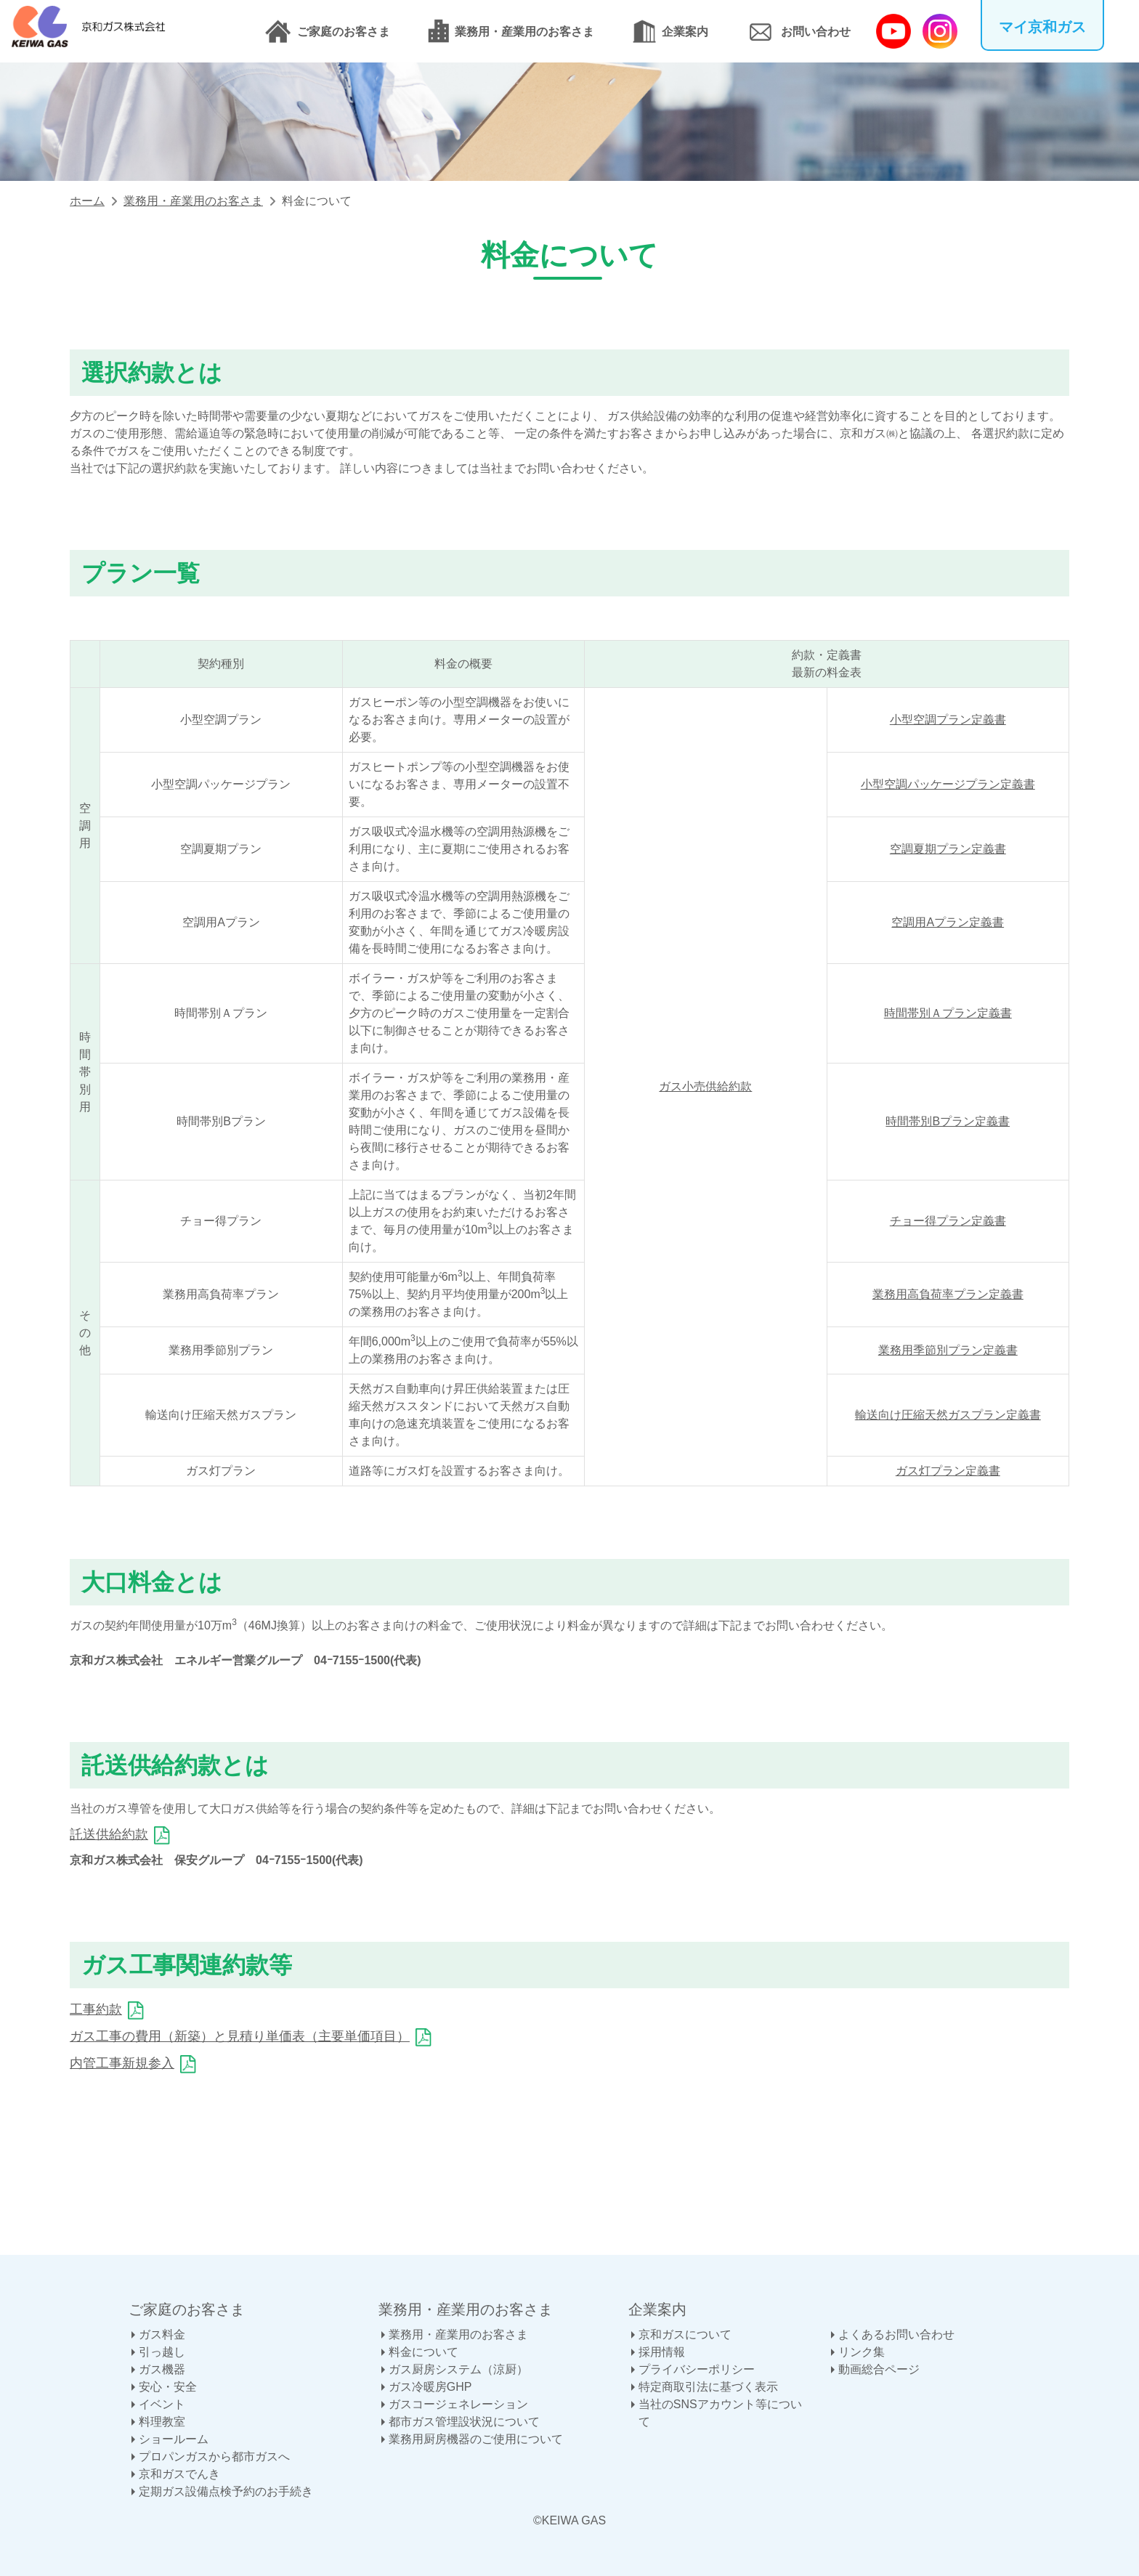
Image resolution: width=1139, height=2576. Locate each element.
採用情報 (662, 2352)
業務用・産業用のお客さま (524, 31)
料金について (423, 2352)
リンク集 (861, 2352)
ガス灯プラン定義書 (948, 1471)
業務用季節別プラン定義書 (948, 1350)
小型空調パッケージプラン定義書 (948, 784)
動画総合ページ (879, 2369)
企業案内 (685, 31)
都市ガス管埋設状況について (464, 2421)
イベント (162, 2404)
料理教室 (162, 2421)
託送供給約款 (109, 1834)
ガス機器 (162, 2369)
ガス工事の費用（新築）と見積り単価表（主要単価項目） (240, 2036)
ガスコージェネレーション (458, 2404)
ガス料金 (162, 2334)
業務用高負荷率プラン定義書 (948, 1294)
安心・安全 (168, 2387)
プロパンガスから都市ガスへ (214, 2456)
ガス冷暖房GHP (430, 2387)
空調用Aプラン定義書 (947, 922)
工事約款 (96, 2009)
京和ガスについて (685, 2334)
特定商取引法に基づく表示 (708, 2387)
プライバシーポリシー (697, 2369)
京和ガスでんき (179, 2474)
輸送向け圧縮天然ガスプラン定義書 (948, 1415)
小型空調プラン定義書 (948, 719)
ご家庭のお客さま (343, 31)
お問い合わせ (816, 31)
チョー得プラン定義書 (948, 1221)
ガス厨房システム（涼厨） (458, 2369)
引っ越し (162, 2352)
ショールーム (173, 2439)
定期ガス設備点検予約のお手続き (226, 2491)
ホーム (87, 201)
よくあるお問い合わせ (896, 2334)
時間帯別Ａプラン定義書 (948, 1013)
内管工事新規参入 (122, 2063)
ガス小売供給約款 (705, 1086)
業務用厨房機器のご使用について (476, 2439)
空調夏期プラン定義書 (948, 849)
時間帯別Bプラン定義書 (947, 1121)
